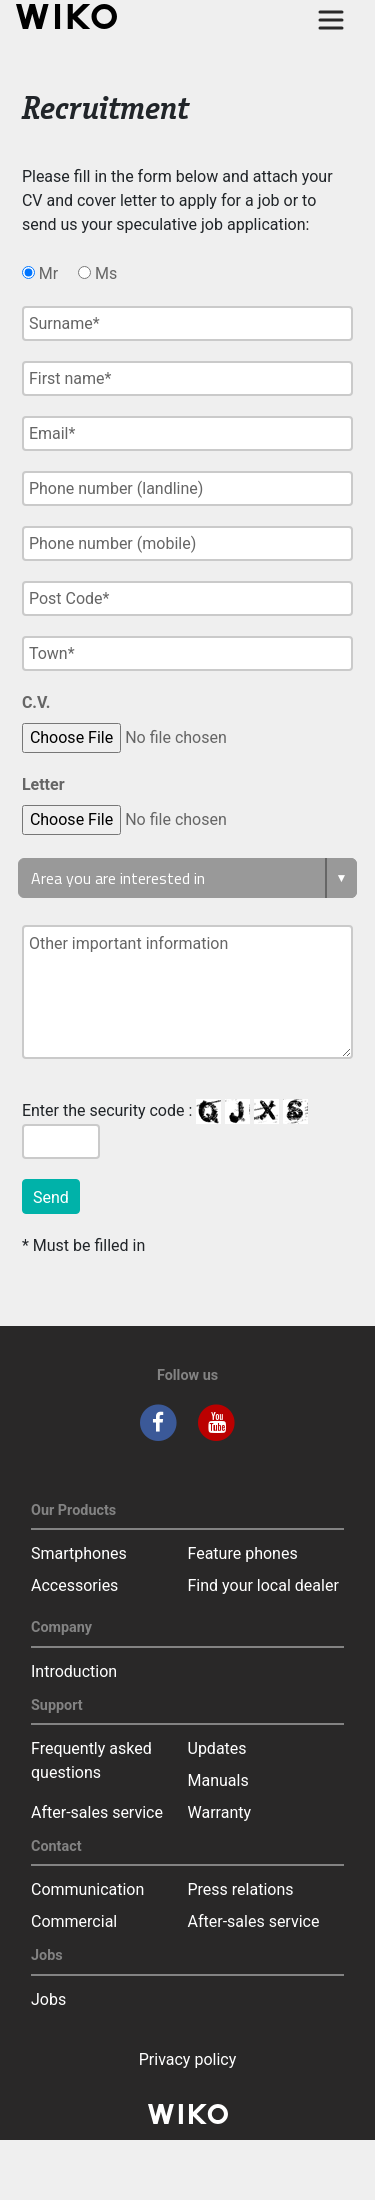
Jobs (48, 1999)
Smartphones (79, 1553)
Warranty (220, 1812)
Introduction (74, 1671)
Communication (87, 1889)
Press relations (241, 1889)
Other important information (187, 992)
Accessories (74, 1585)
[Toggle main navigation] (331, 20)
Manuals (218, 1780)
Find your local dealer (263, 1585)
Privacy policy (188, 2059)
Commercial (74, 1921)
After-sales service (97, 1812)
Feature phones (243, 1553)
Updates (217, 1748)
